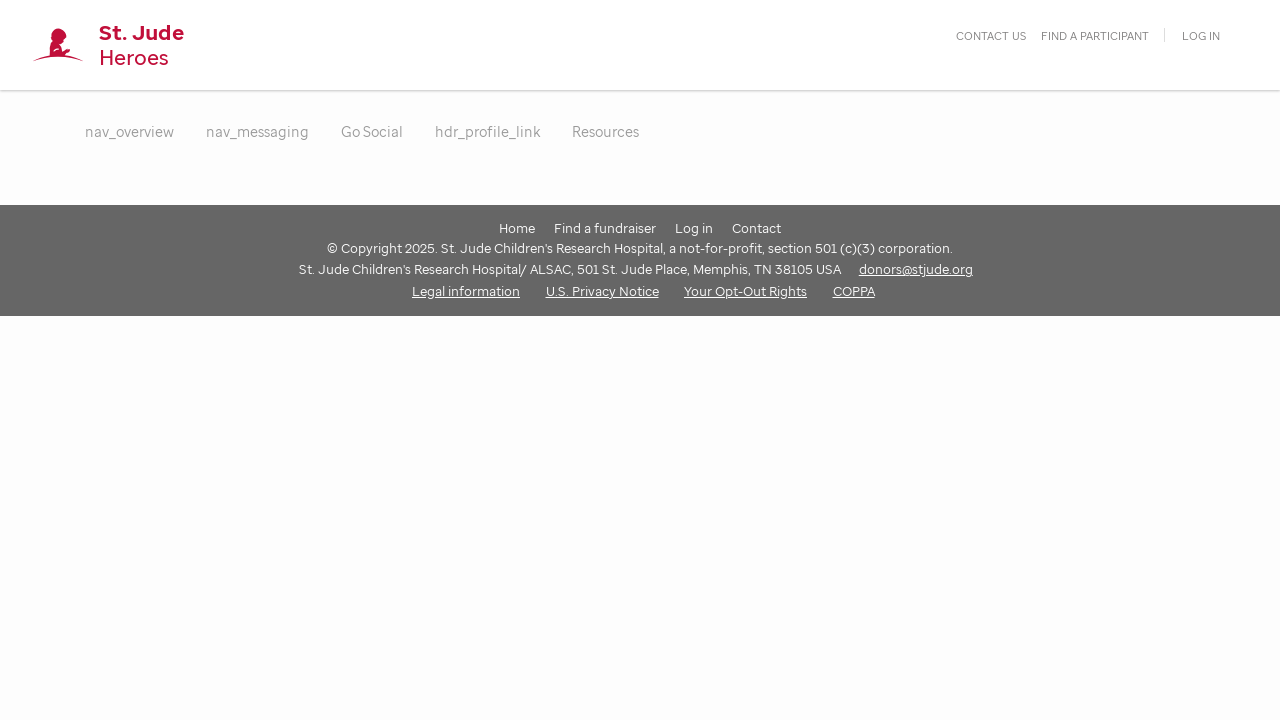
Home (517, 228)
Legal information (466, 291)
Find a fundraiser (605, 228)
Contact (756, 228)
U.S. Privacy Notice (602, 291)
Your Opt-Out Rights (745, 291)
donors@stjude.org (916, 269)
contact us (991, 35)
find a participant (1095, 35)
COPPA (854, 291)
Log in (1201, 35)
